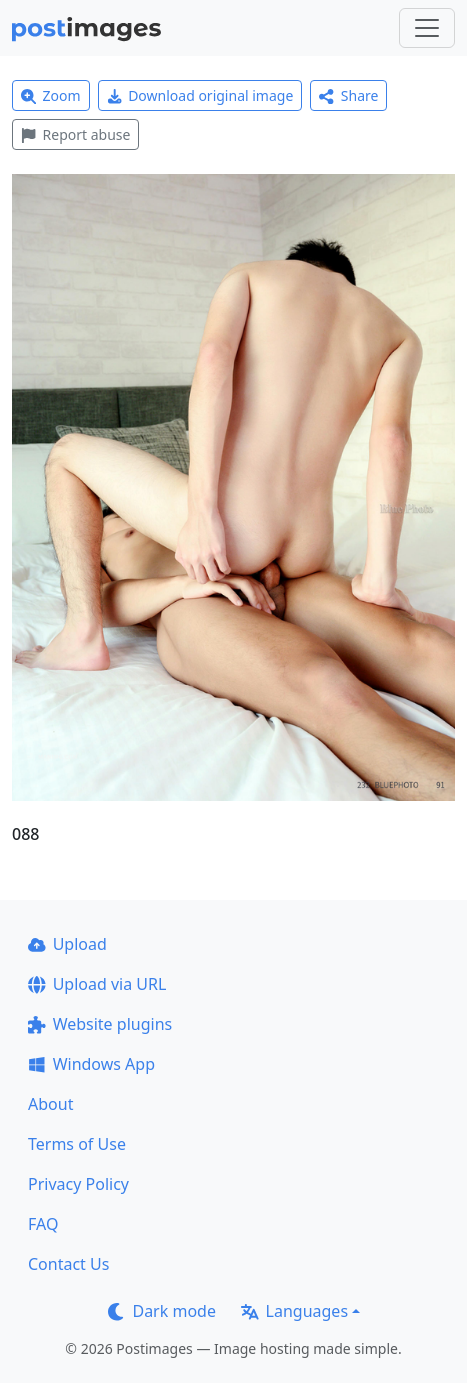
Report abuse (75, 134)
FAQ (43, 1224)
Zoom (51, 95)
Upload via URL (97, 984)
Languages (294, 1311)
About (50, 1104)
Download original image (200, 95)
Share (348, 95)
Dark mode (162, 1311)
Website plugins (100, 1024)
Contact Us (68, 1264)
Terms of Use (77, 1144)
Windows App (91, 1064)
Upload (67, 944)
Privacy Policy (78, 1184)
